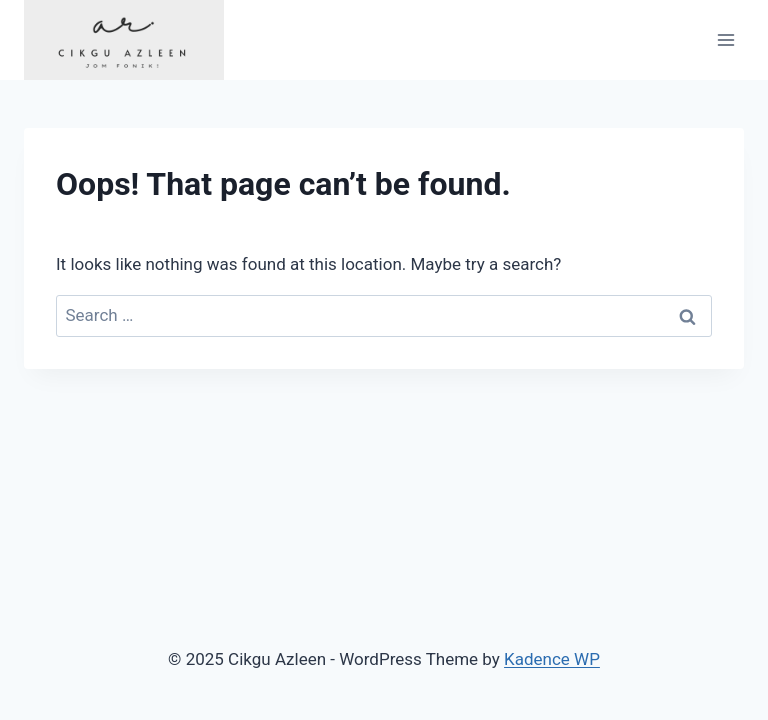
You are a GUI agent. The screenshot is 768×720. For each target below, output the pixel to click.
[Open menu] (725, 39)
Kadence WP (552, 659)
